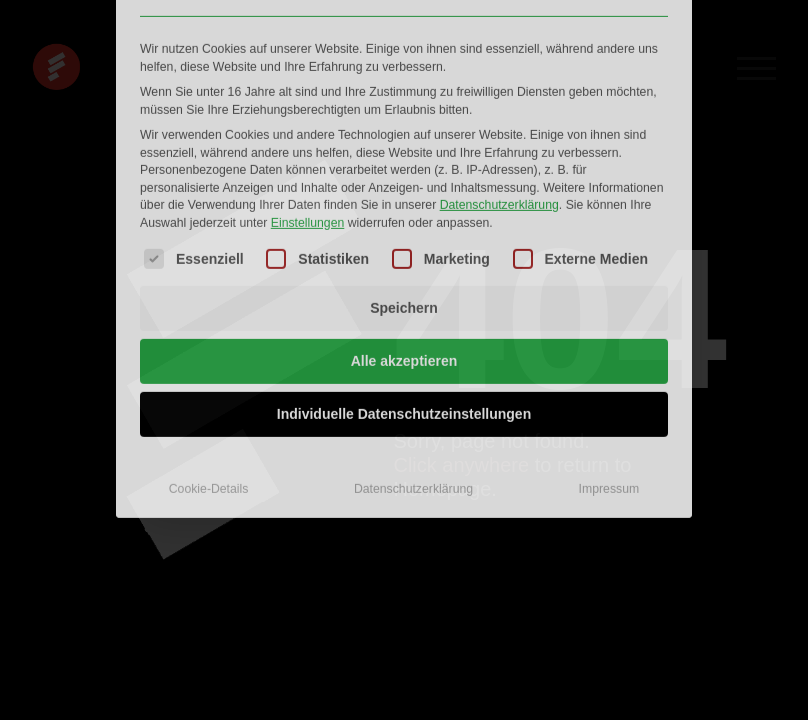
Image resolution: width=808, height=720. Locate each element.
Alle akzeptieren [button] (404, 217)
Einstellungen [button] (308, 78)
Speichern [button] (404, 164)
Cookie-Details (209, 345)
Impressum (609, 345)
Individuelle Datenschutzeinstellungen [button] (404, 270)
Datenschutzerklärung (499, 61)
